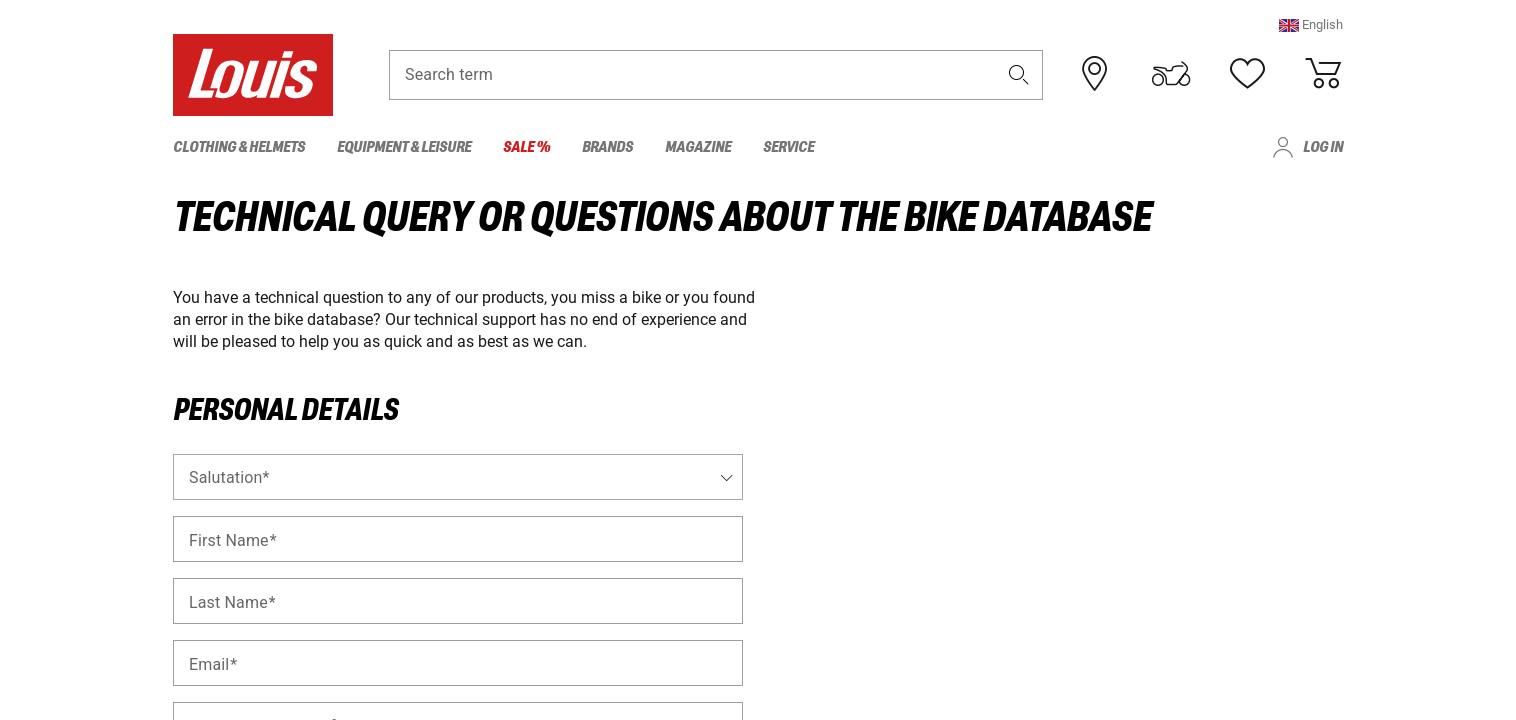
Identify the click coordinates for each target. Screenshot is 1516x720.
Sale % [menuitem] (526, 147)
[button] (1311, 24)
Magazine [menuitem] (698, 147)
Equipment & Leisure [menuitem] (404, 147)
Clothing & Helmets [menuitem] (239, 147)
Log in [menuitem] (1323, 147)
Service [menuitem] (788, 147)
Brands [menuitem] (607, 147)
